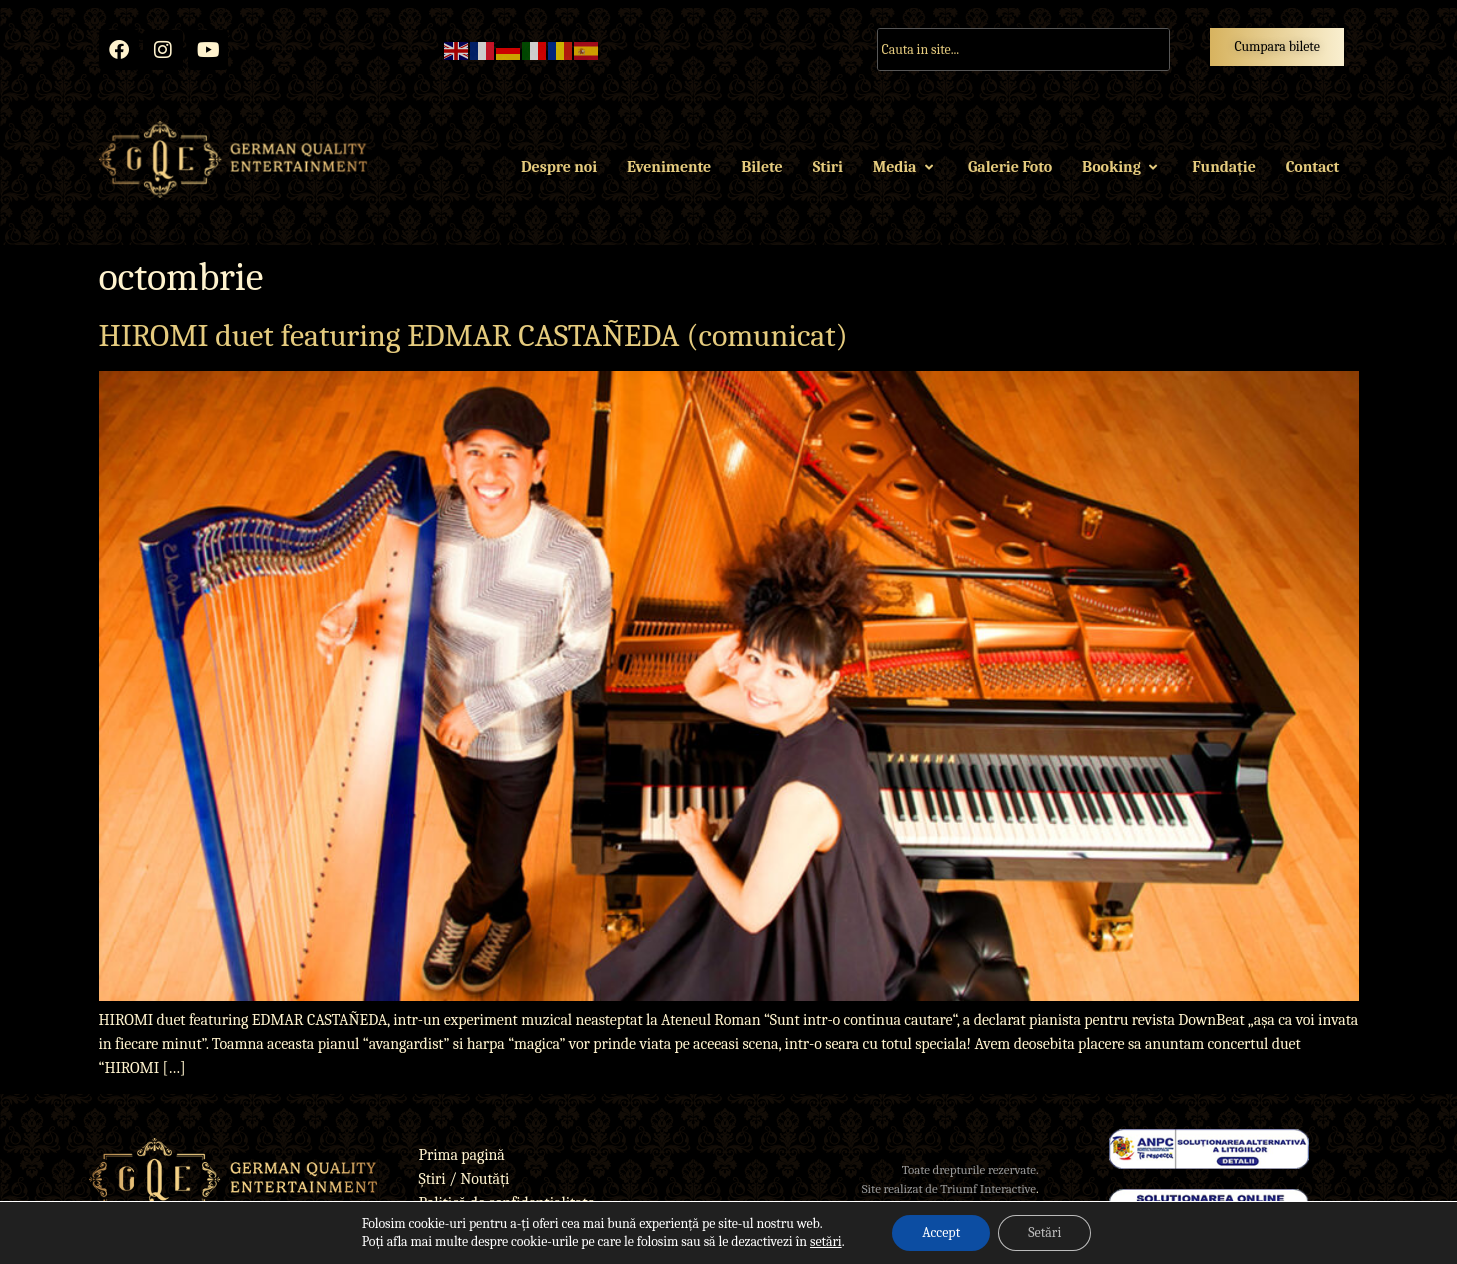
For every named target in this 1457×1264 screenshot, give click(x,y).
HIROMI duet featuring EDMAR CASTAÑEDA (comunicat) (473, 335)
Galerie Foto (1010, 167)
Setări (1044, 1232)
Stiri (828, 167)
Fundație (1223, 167)
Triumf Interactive (988, 1188)
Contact (1312, 167)
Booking (1122, 167)
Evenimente (669, 167)
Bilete (761, 167)
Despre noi (559, 167)
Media (905, 167)
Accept (941, 1232)
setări (826, 1241)
